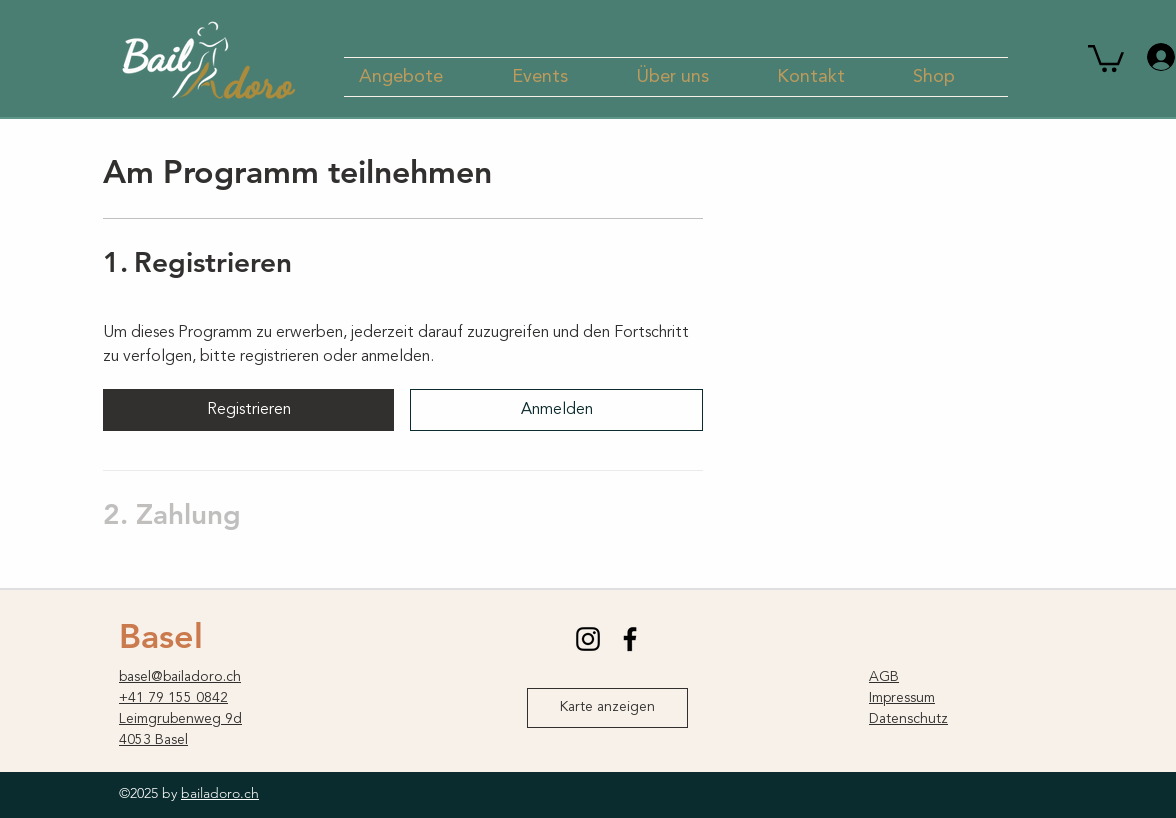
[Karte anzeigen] (607, 708)
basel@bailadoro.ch (180, 677)
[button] (420, 77)
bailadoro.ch (220, 793)
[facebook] (630, 639)
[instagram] (588, 639)
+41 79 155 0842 (173, 698)
